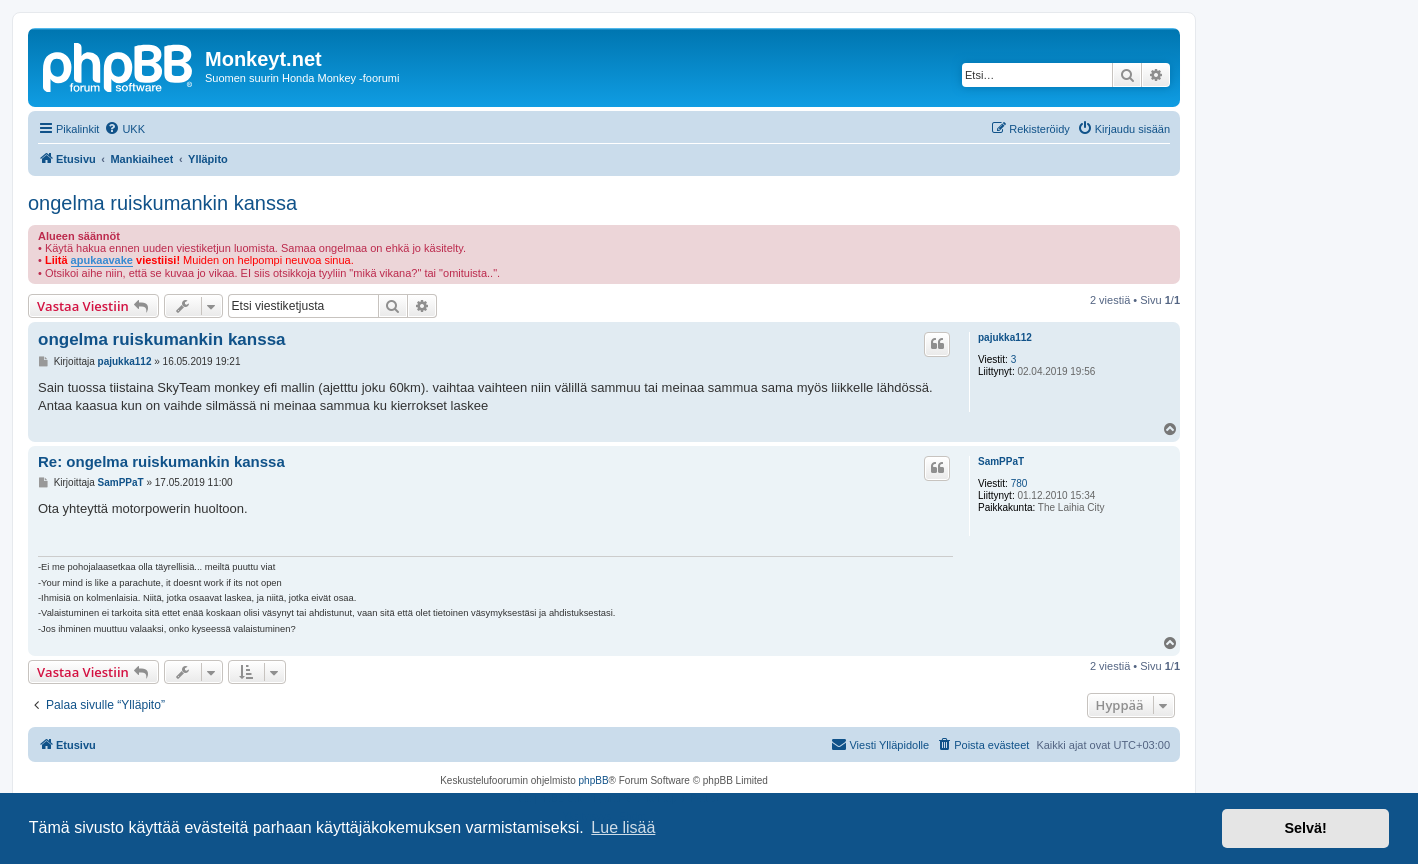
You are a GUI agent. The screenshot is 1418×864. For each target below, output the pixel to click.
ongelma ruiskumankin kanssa (162, 203)
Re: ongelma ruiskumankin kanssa (161, 461)
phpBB (594, 780)
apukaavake (102, 260)
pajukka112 (1005, 337)
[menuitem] (124, 129)
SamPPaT (1001, 461)
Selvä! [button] (1305, 828)
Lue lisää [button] (623, 827)
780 (1019, 483)
